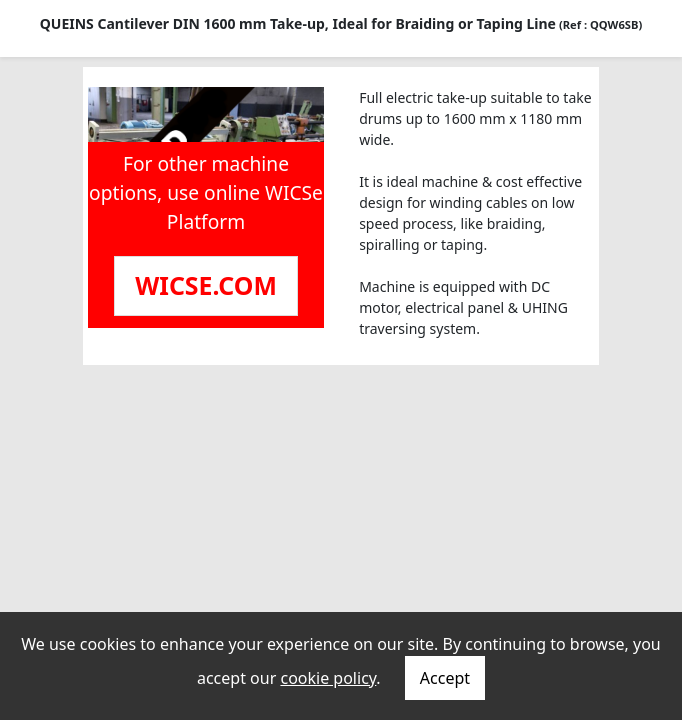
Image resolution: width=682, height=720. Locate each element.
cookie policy (328, 678)
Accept (445, 678)
